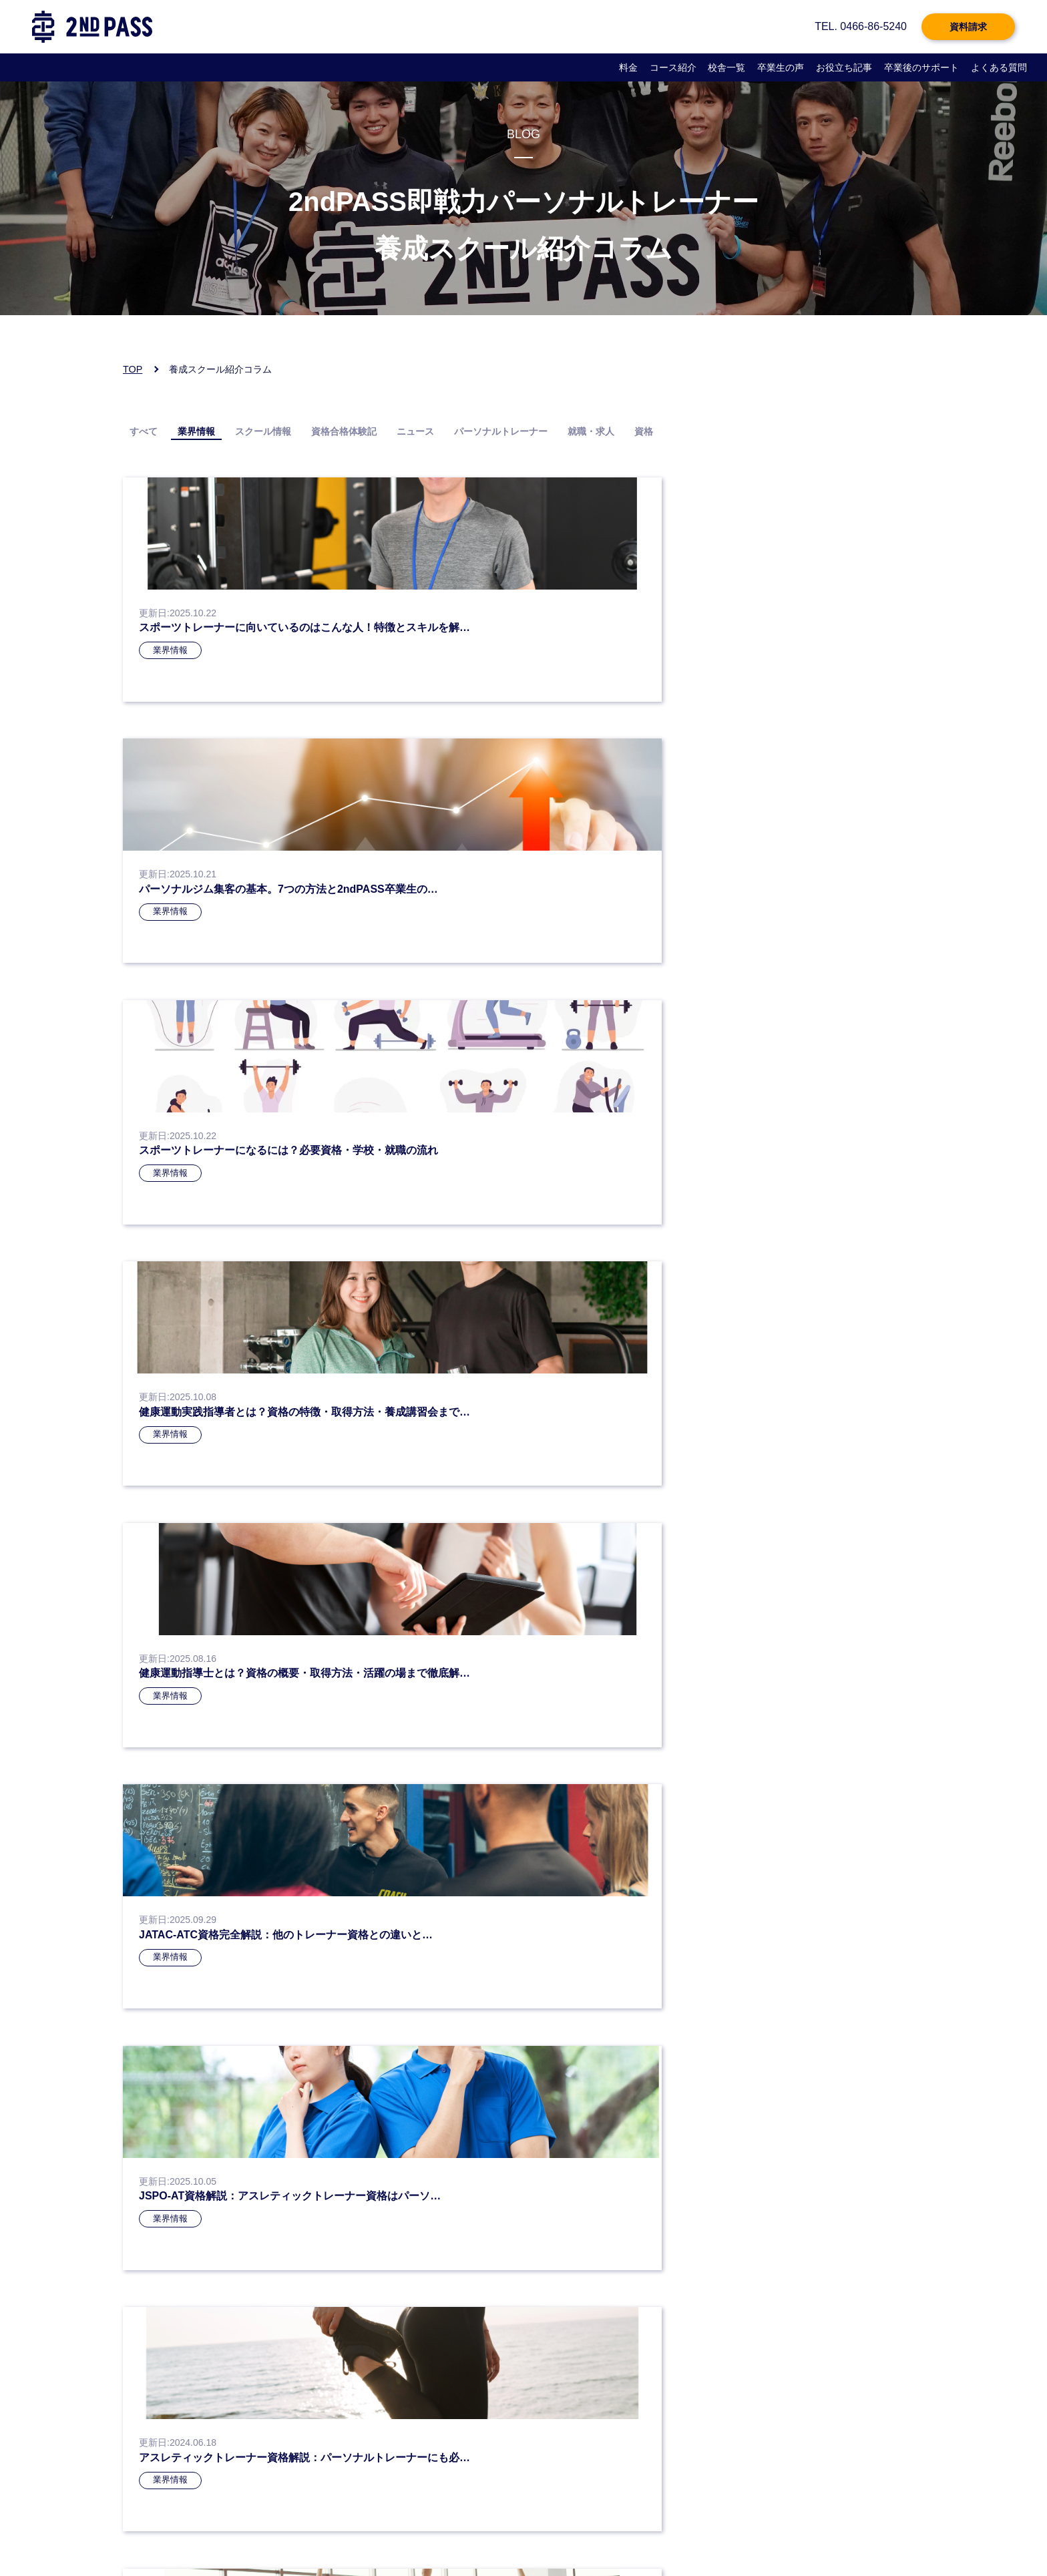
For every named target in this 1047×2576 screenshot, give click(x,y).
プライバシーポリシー (174, 2532)
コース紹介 (673, 67)
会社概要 (358, 2532)
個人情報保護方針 (278, 2532)
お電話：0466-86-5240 (178, 2383)
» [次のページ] (620, 1334)
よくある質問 (999, 67)
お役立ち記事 (844, 67)
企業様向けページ (517, 2532)
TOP (132, 369)
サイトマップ (709, 2532)
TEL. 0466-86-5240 (861, 26)
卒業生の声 (780, 67)
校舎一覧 (726, 67)
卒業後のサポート (921, 67)
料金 (628, 67)
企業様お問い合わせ (617, 2532)
